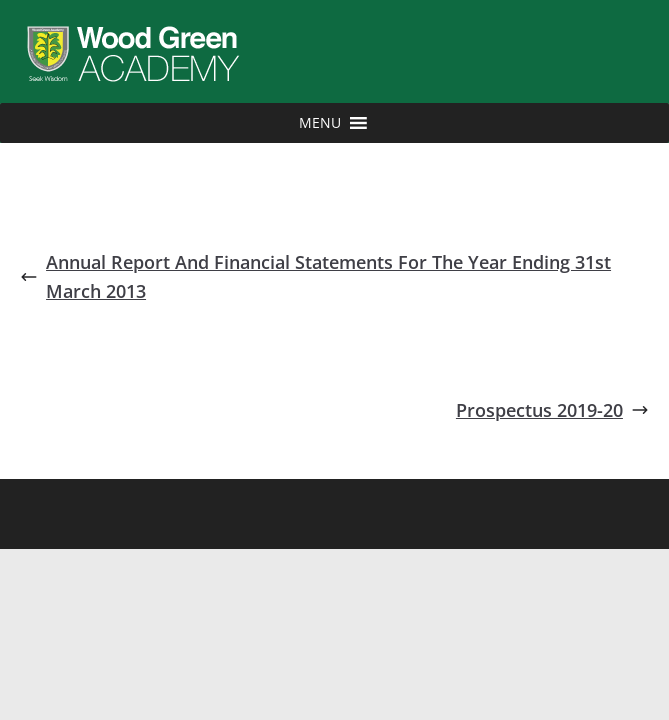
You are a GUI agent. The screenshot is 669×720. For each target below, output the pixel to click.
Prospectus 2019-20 (552, 410)
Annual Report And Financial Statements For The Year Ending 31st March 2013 (315, 276)
